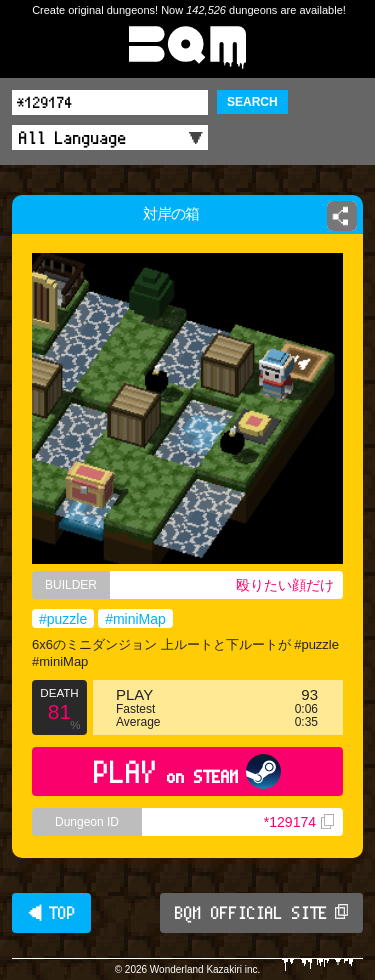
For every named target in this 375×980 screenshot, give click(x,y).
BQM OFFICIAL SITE (261, 913)
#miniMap (135, 619)
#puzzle (63, 619)
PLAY (187, 771)
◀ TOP (51, 913)
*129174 (299, 822)
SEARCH (252, 102)
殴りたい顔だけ (285, 585)
